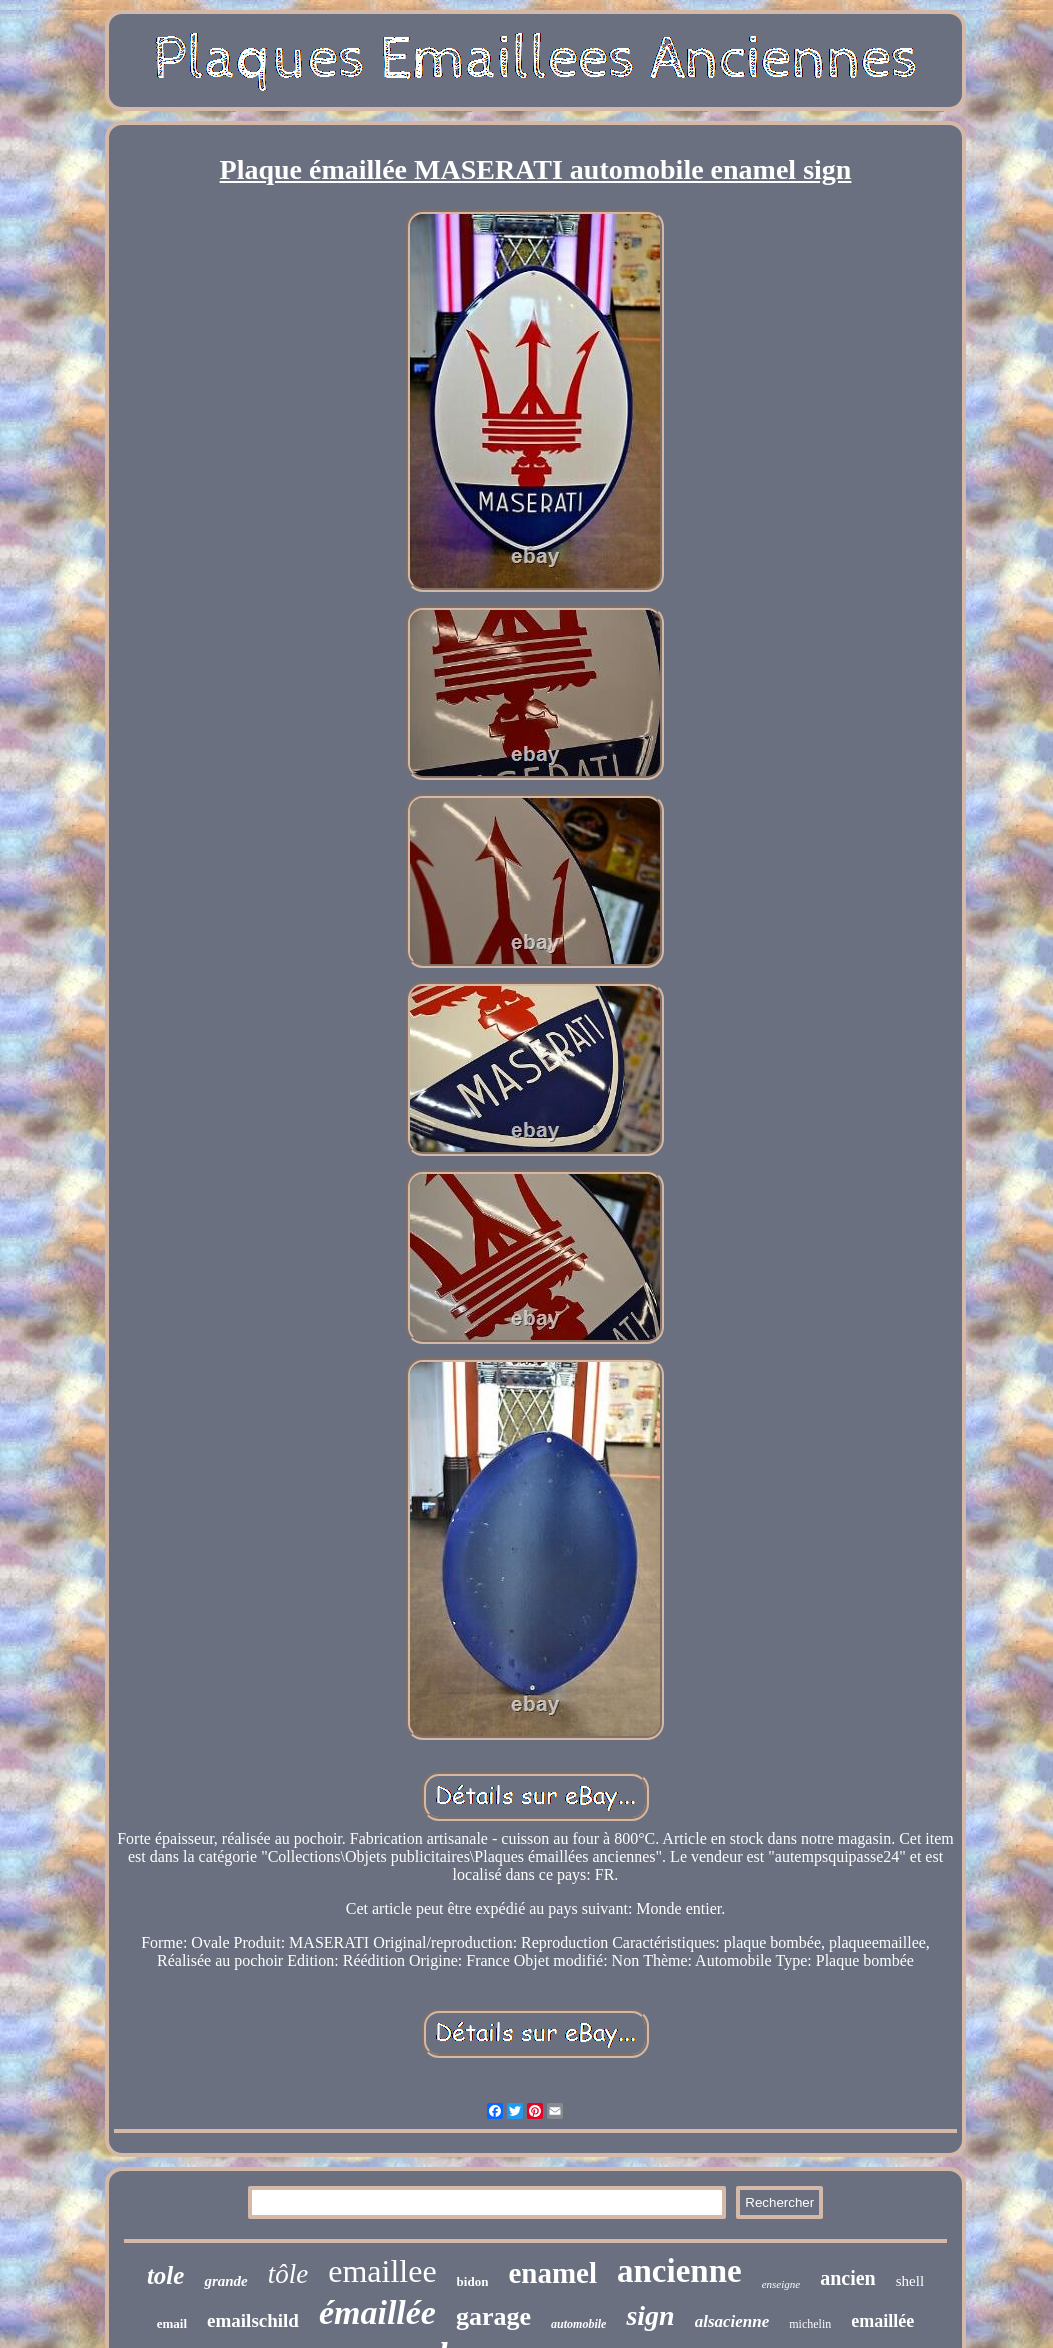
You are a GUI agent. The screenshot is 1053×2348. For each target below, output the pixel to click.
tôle (288, 2274)
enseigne (781, 2284)
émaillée (377, 2312)
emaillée (882, 2321)
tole (166, 2275)
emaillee (382, 2271)
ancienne (679, 2271)
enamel (552, 2273)
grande (225, 2281)
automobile (578, 2324)
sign (650, 2315)
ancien (848, 2278)
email (172, 2323)
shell (910, 2281)
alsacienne (732, 2321)
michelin (810, 2324)
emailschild (253, 2320)
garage (493, 2316)
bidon (473, 2281)
